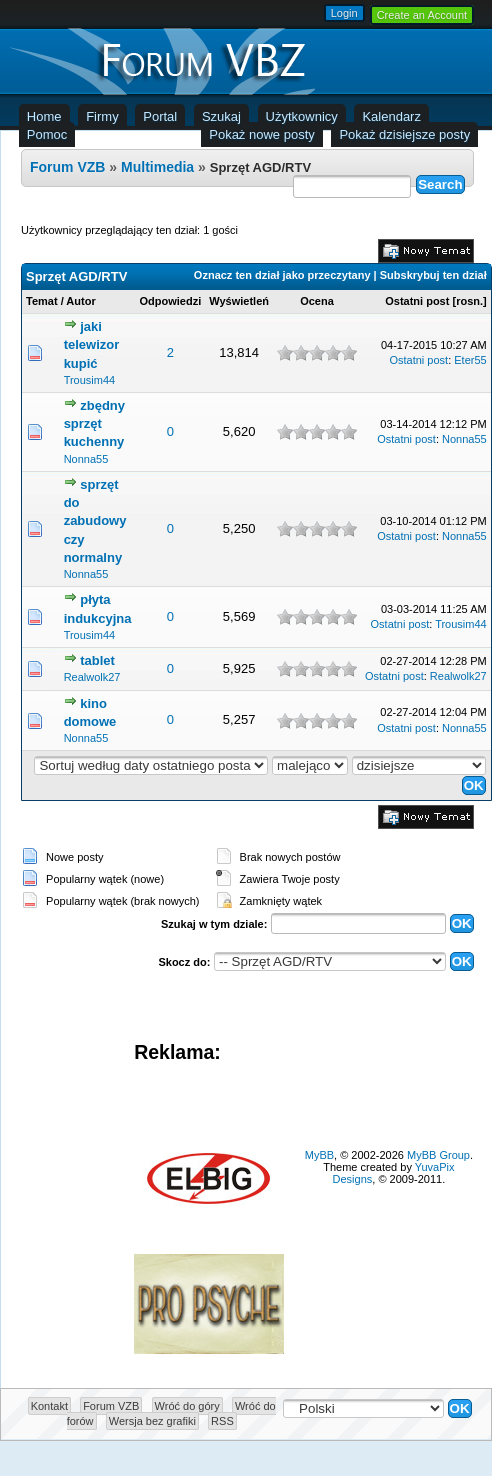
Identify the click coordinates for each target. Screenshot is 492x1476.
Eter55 (470, 360)
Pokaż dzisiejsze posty (404, 134)
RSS (222, 1421)
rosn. (469, 301)
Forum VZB (67, 167)
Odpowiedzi (171, 301)
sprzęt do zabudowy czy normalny (95, 521)
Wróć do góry (187, 1406)
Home (44, 116)
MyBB (319, 1155)
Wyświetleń (239, 301)
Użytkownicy (302, 116)
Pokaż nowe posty (262, 134)
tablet (97, 660)
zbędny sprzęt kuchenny (94, 423)
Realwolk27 (92, 677)
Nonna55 (86, 459)
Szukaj (221, 116)
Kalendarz (391, 116)
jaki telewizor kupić (92, 344)
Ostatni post (417, 301)
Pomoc (47, 134)
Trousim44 (90, 380)
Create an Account (422, 15)
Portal (160, 116)
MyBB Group (438, 1155)
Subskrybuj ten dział (433, 275)
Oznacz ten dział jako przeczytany (282, 275)
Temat (42, 301)
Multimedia (157, 167)
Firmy (102, 116)
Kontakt (49, 1406)
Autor (80, 301)
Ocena (317, 301)
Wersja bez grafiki (152, 1421)
